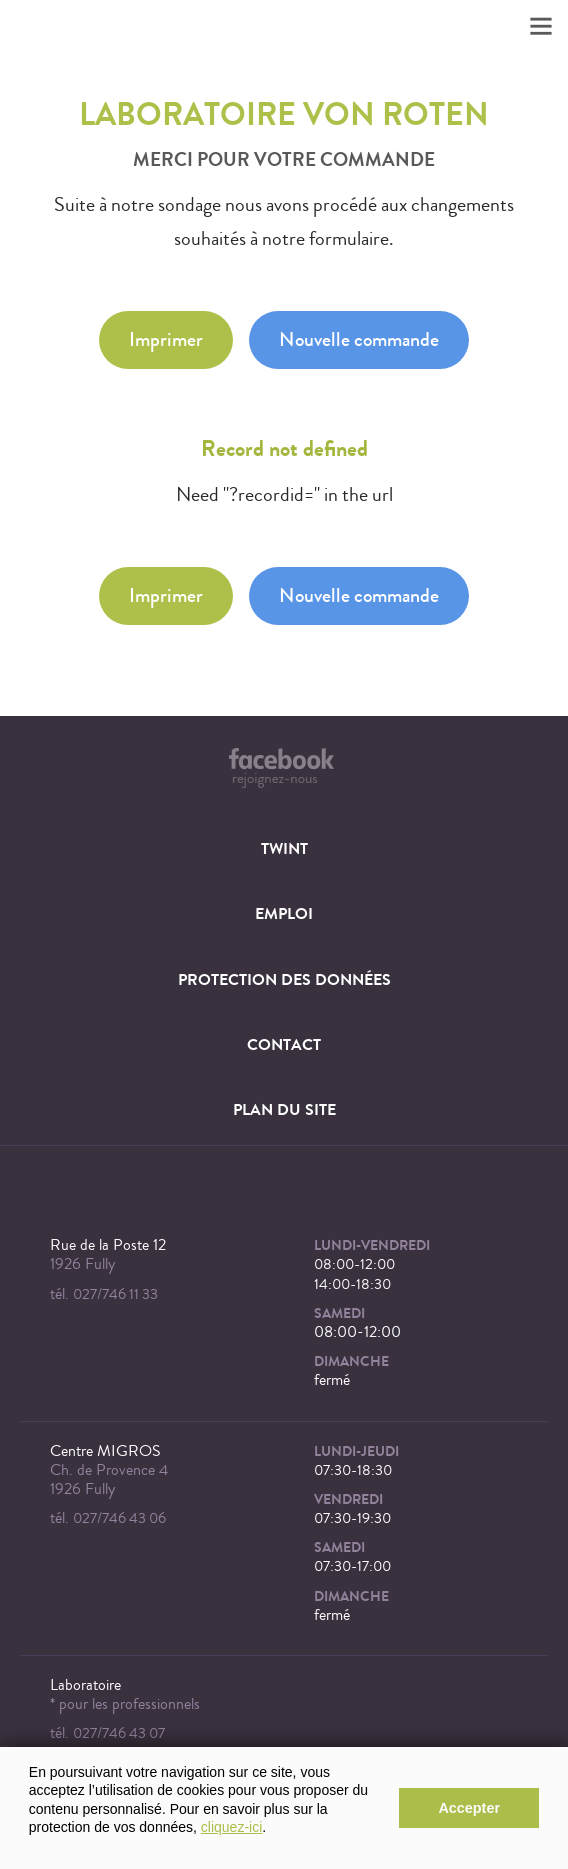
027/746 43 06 (119, 1518)
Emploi (284, 913)
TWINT (284, 848)
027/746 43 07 (119, 1733)
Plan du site (284, 1109)
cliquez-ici (231, 1827)
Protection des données (284, 979)
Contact (284, 1044)
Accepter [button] (469, 1808)
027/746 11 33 (115, 1294)
